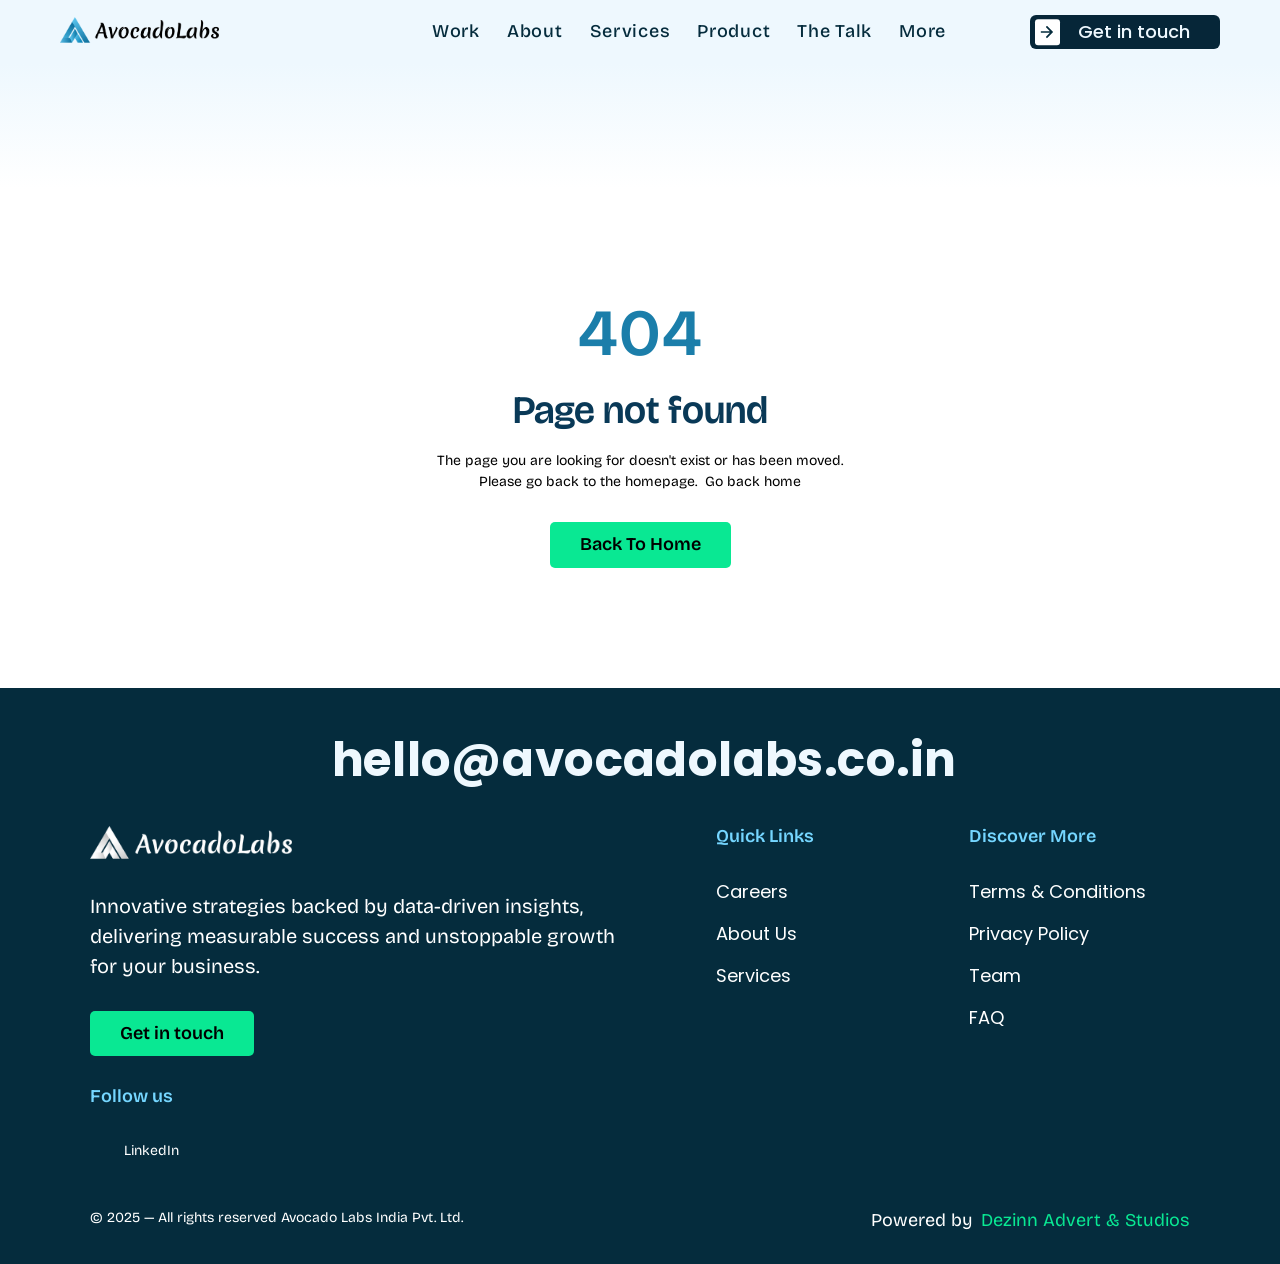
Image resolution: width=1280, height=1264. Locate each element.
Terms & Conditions (1057, 891)
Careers (752, 891)
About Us (756, 933)
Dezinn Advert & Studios (1085, 1220)
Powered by (922, 1220)
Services (753, 975)
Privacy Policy (1029, 933)
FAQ (986, 1017)
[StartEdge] (139, 31)
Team (995, 975)
